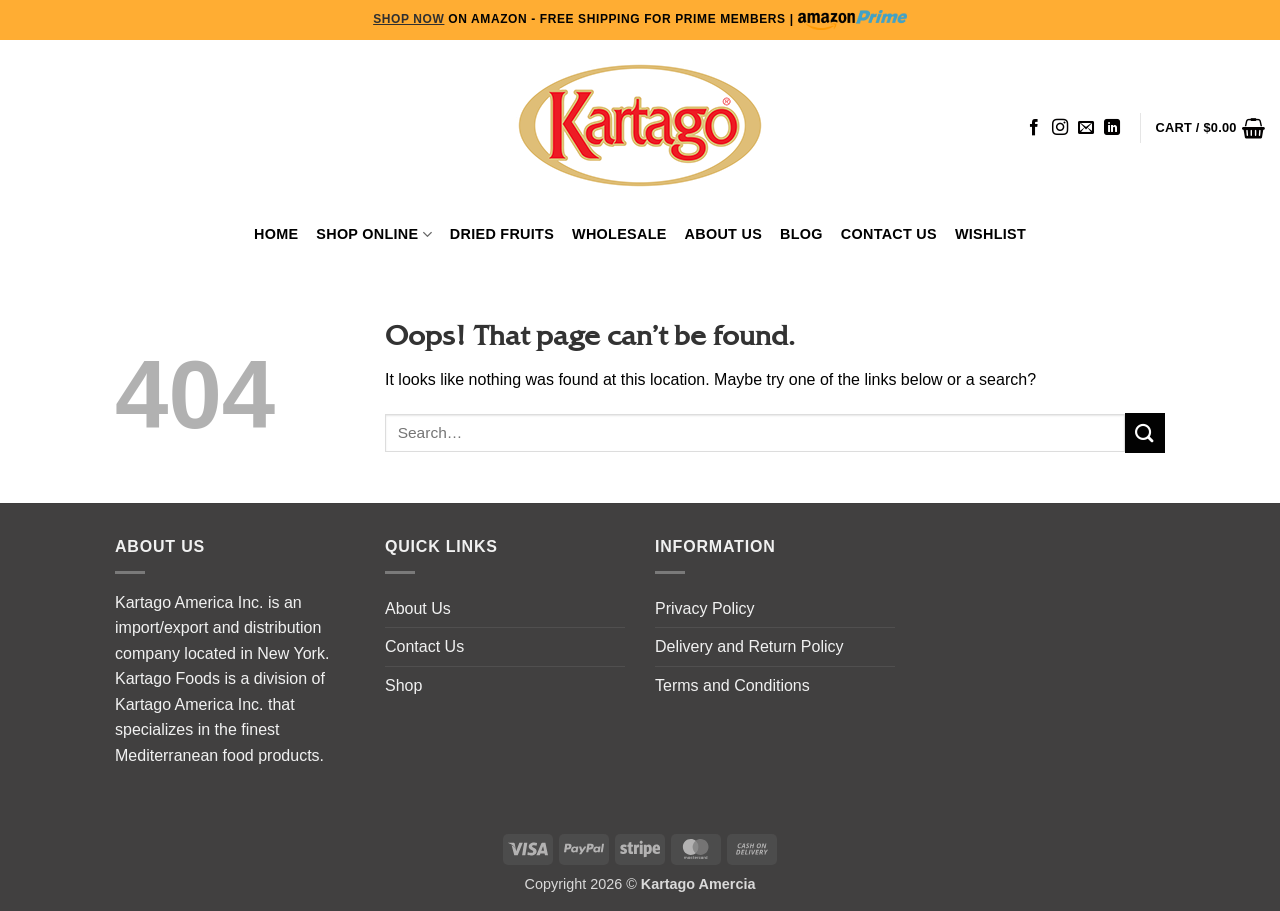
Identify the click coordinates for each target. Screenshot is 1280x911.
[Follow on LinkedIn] (1112, 128)
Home (276, 234)
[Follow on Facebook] (1034, 128)
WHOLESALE (619, 234)
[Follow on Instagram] (1060, 128)
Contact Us (889, 234)
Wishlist (990, 234)
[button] (1210, 128)
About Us (723, 234)
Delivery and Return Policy (749, 646)
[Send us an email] (1086, 128)
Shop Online (374, 234)
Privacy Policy (705, 608)
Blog (801, 234)
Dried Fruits (502, 234)
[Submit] (1145, 432)
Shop (403, 685)
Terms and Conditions (732, 685)
